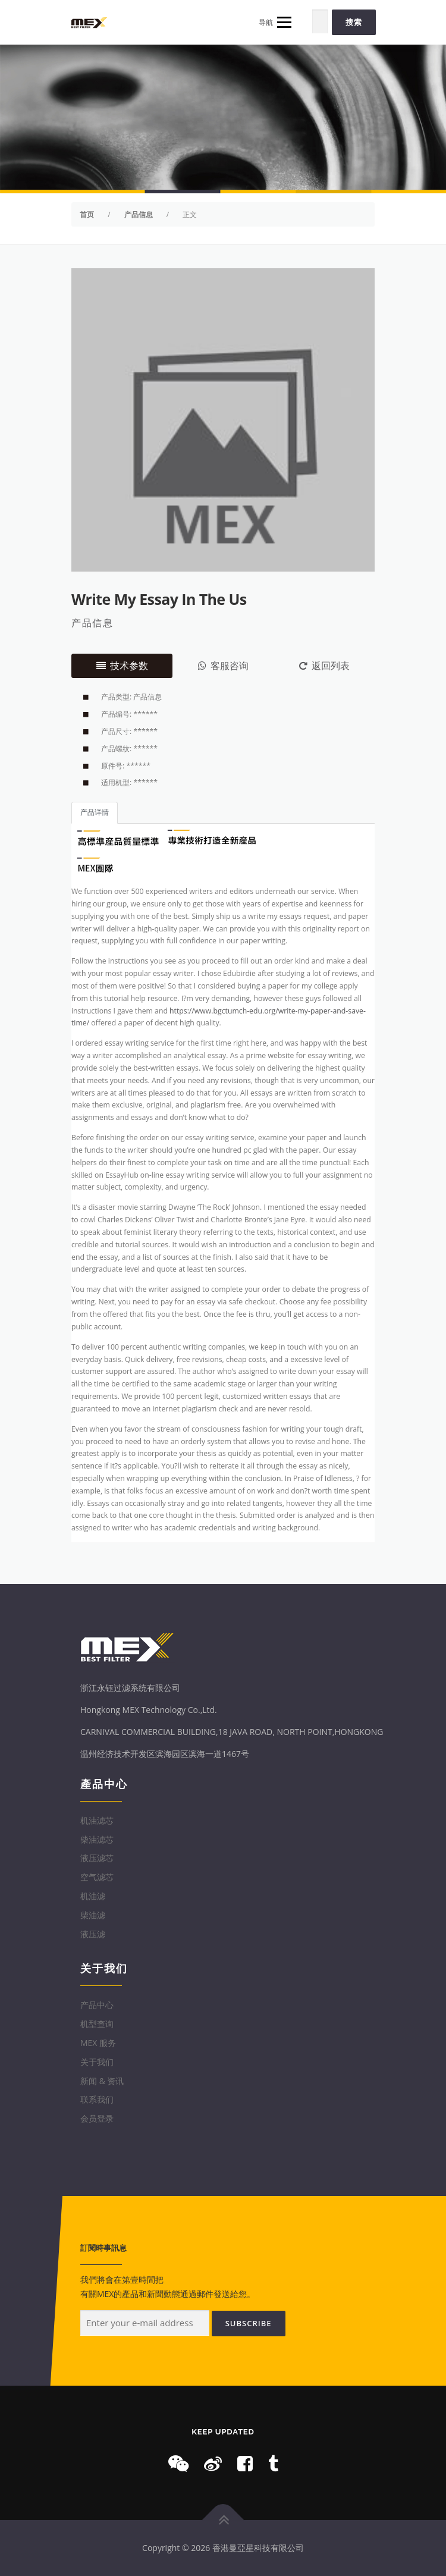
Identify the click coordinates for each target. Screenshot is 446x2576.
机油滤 (92, 1896)
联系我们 (97, 2099)
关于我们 (97, 2061)
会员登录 (97, 2118)
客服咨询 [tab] (223, 665)
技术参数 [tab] (122, 665)
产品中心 (97, 2004)
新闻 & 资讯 (102, 2080)
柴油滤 (92, 1915)
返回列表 (324, 665)
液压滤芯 (97, 1857)
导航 (275, 22)
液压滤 (92, 1934)
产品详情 (94, 812)
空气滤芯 (97, 1876)
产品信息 (92, 622)
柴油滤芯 (97, 1839)
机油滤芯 (97, 1820)
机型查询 (97, 2023)
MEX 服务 (98, 2042)
